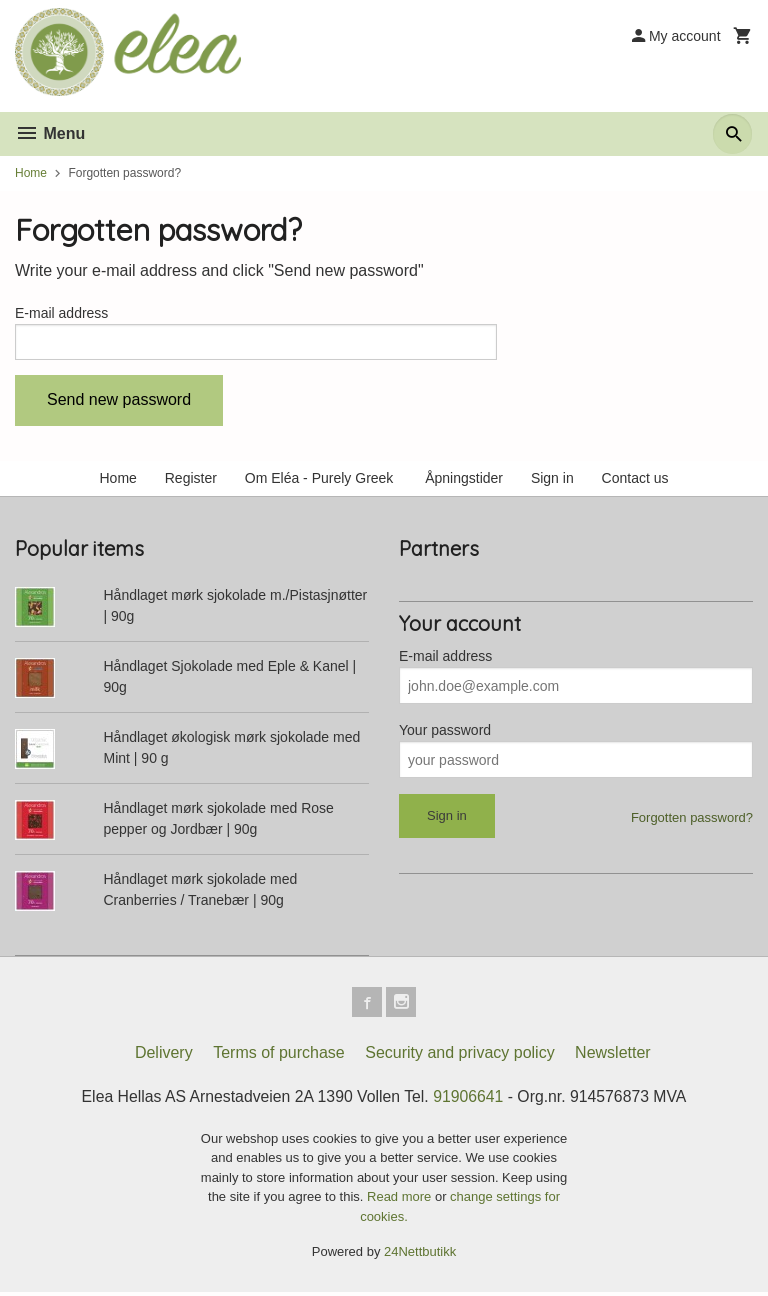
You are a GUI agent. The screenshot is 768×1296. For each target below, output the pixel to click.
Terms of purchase (279, 1056)
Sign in (552, 480)
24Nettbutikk (420, 1256)
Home (31, 173)
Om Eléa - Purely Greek (321, 480)
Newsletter (613, 1056)
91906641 (469, 1100)
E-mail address (61, 313)
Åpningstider (464, 480)
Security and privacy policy (459, 1056)
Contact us (635, 480)
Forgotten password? (692, 819)
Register (191, 480)
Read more (401, 1201)
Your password (445, 732)
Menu (50, 133)
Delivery (164, 1056)
